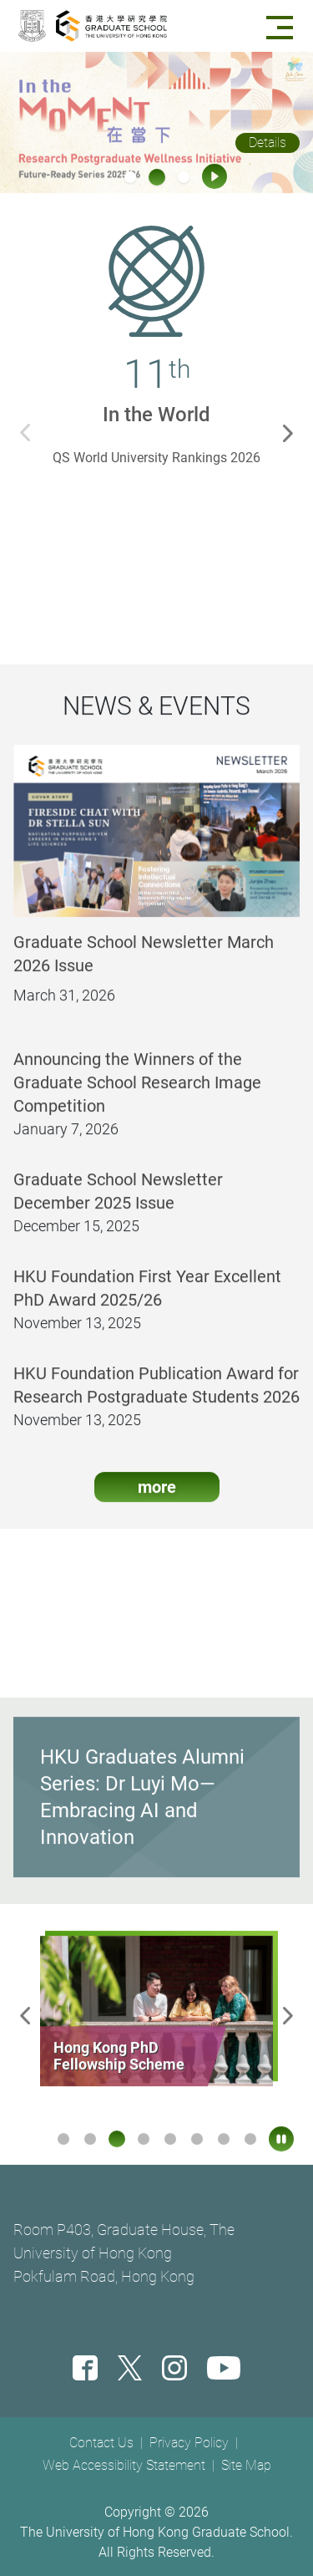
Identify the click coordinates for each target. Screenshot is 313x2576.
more (157, 1498)
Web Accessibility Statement (124, 2465)
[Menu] (283, 26)
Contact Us (101, 2443)
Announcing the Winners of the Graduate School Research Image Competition (137, 1093)
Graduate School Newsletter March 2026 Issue (143, 964)
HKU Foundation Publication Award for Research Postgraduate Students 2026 (156, 1396)
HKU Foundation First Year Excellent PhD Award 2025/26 (147, 1299)
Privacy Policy (189, 2443)
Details (267, 142)
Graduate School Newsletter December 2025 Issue (118, 1202)
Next (291, 431)
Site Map (246, 2465)
